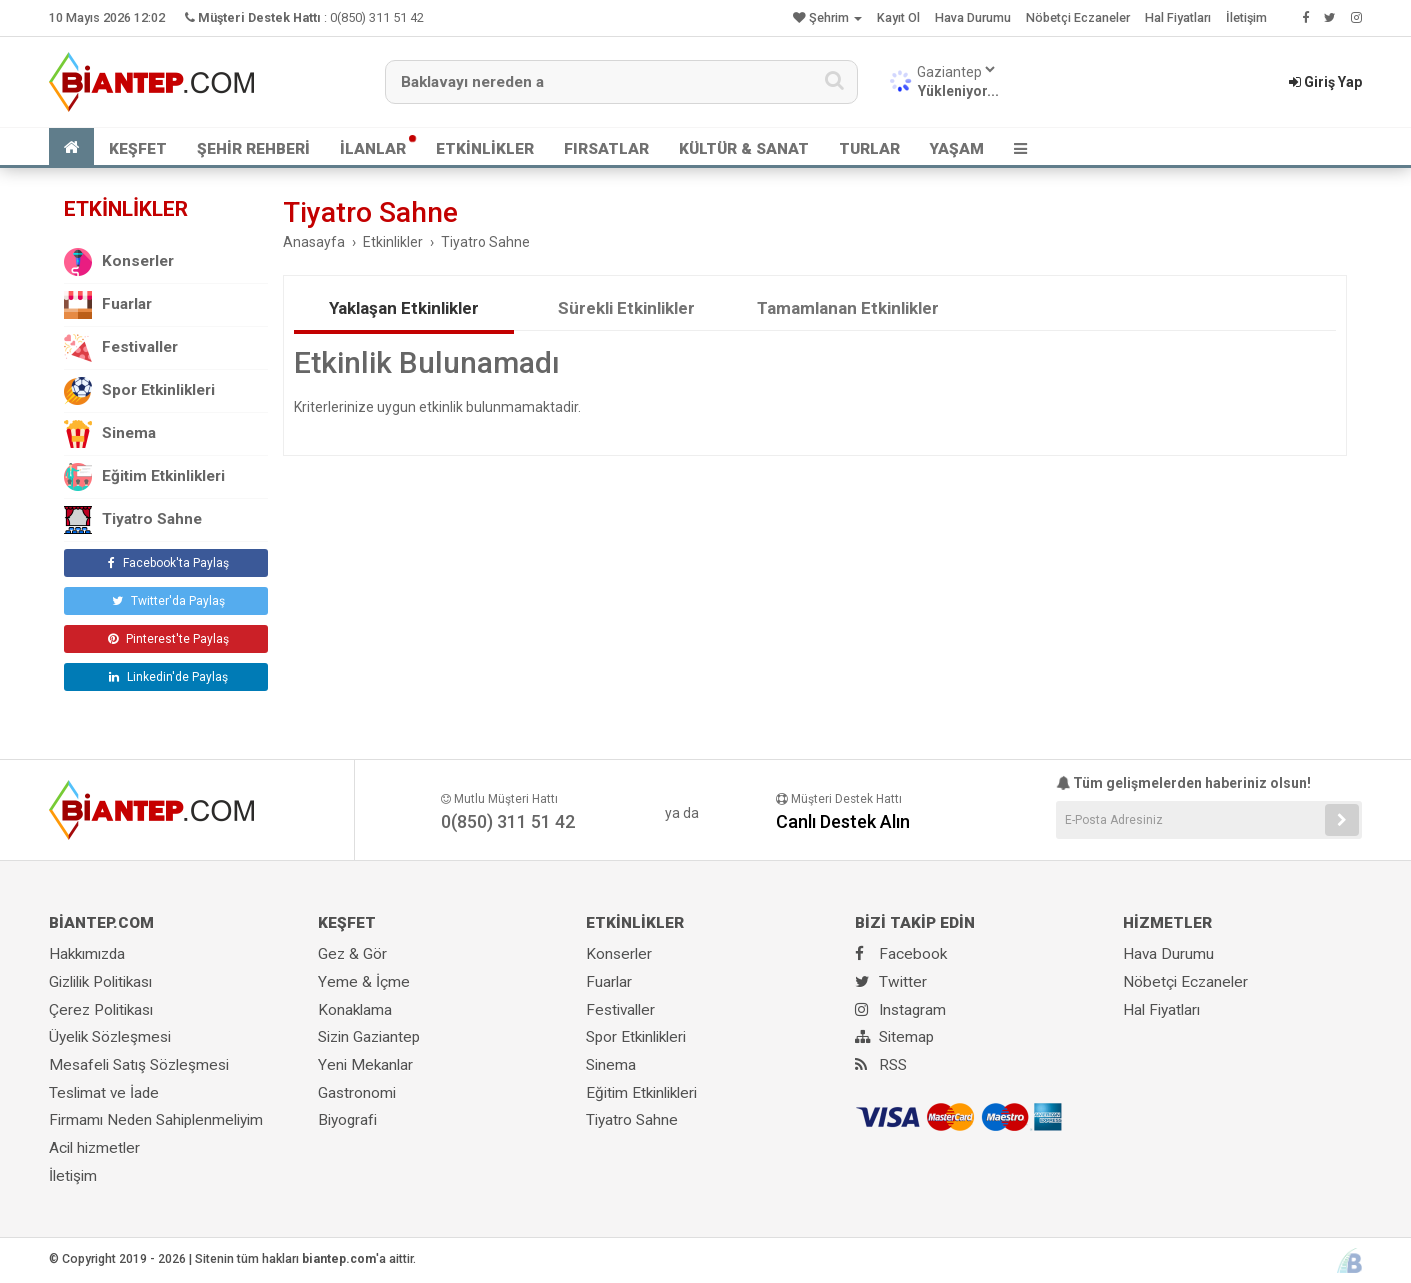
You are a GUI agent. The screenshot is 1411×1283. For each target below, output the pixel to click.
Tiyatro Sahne (133, 520)
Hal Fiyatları (1178, 17)
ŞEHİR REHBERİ (253, 149)
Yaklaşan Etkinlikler (404, 308)
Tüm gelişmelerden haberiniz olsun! (1183, 783)
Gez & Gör (352, 954)
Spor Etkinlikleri (139, 391)
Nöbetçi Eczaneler (1078, 17)
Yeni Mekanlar (365, 1065)
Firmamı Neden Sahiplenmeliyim (156, 1120)
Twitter (891, 982)
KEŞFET (138, 149)
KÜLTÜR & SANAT (744, 149)
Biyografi (347, 1120)
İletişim (1246, 17)
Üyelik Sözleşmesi (110, 1037)
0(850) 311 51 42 (377, 17)
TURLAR (869, 149)
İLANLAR (373, 149)
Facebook (901, 954)
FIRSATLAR (606, 149)
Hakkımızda (87, 954)
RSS (881, 1065)
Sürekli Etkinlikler (626, 308)
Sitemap (894, 1037)
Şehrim (827, 17)
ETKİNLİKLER (485, 149)
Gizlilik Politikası (100, 982)
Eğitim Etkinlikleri (144, 477)
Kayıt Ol (898, 17)
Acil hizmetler (94, 1148)
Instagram (900, 1010)
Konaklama (355, 1010)
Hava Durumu (973, 17)
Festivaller (121, 348)
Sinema (110, 434)
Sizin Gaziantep (369, 1037)
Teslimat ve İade (104, 1093)
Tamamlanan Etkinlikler (848, 308)
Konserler (119, 262)
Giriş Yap (1325, 82)
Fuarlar (108, 305)
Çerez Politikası (101, 1010)
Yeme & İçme (364, 982)
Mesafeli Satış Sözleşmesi (139, 1065)
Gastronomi (357, 1093)
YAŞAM (957, 149)
